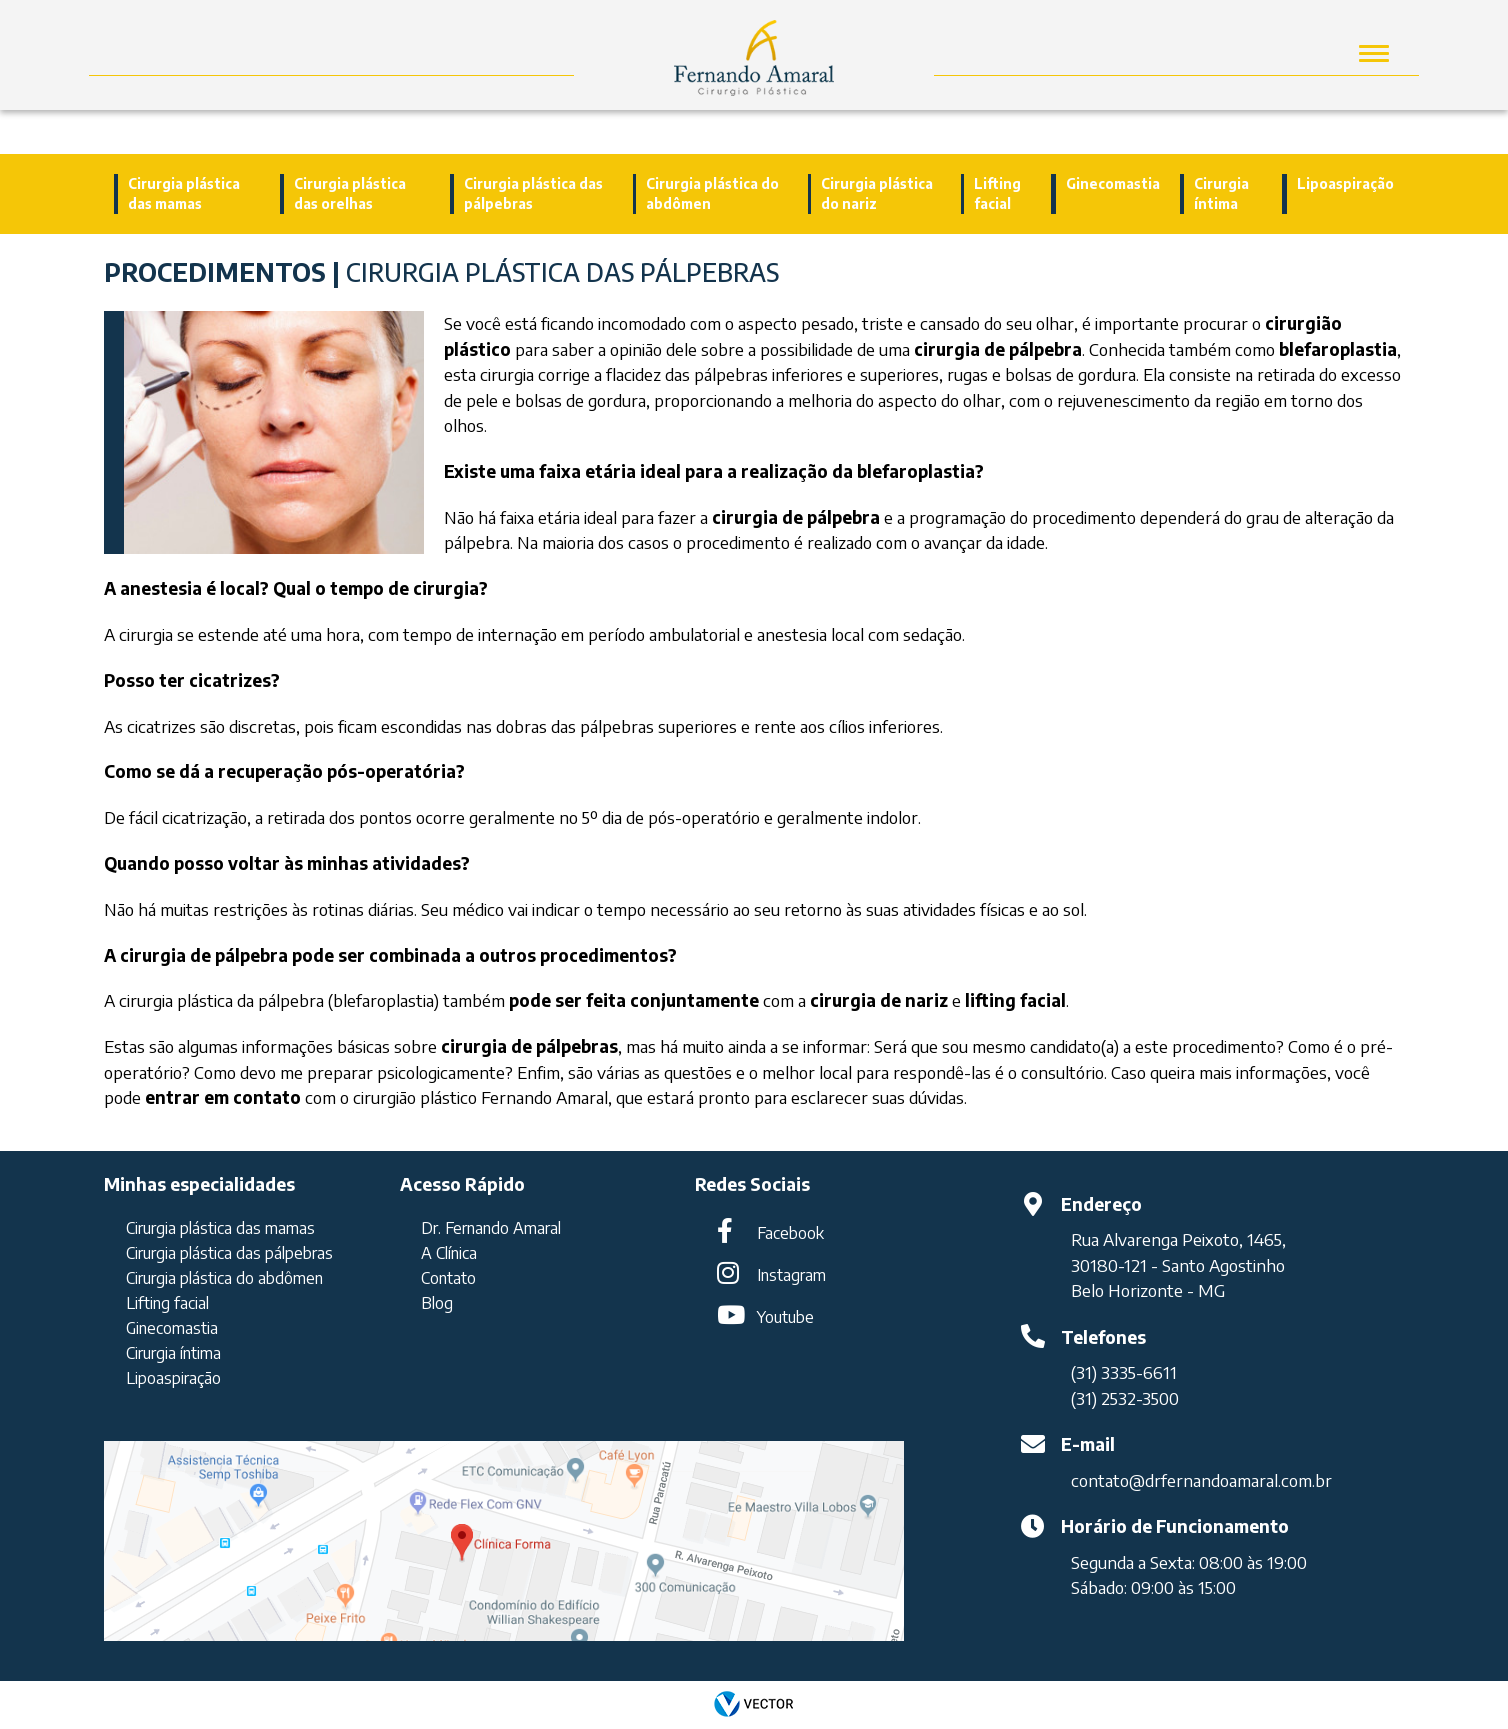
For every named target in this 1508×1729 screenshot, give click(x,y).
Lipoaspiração (1345, 183)
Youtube (785, 1317)
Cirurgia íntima (1221, 193)
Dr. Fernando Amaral (491, 1228)
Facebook (790, 1233)
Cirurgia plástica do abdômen (712, 193)
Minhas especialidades (199, 1184)
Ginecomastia (1113, 183)
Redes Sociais (752, 1184)
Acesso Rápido (462, 1184)
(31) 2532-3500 (1125, 1398)
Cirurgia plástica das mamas (184, 193)
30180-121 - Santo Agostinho (1178, 1265)
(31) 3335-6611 (1124, 1372)
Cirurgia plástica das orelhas (350, 193)
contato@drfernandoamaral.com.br (1201, 1480)
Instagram (791, 1275)
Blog (437, 1303)
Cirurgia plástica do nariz (877, 193)
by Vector (754, 1705)
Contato (448, 1278)
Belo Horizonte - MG (1148, 1290)
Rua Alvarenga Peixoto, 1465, (1178, 1239)
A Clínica (449, 1253)
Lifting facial (997, 193)
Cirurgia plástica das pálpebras (533, 193)
